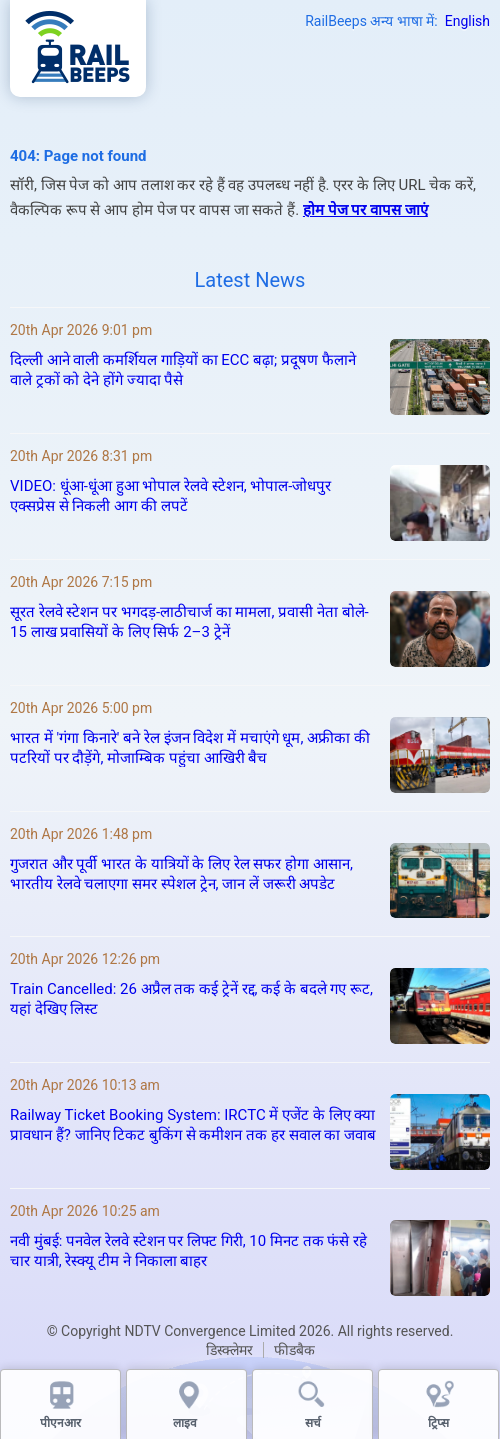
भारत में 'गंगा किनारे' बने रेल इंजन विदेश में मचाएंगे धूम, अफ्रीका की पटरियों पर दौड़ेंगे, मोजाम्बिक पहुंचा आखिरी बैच (190, 748)
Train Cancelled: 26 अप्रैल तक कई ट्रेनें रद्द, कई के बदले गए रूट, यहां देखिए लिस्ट (191, 999)
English (467, 21)
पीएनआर (60, 1423)
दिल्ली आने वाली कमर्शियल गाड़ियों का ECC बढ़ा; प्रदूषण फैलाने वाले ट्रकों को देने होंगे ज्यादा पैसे (183, 370)
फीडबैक (294, 1350)
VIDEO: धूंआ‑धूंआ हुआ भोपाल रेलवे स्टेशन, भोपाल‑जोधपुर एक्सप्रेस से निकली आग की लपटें (171, 496)
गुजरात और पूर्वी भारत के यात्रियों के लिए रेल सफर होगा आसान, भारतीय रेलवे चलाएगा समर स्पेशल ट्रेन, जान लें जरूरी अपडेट (181, 874)
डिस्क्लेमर (229, 1350)
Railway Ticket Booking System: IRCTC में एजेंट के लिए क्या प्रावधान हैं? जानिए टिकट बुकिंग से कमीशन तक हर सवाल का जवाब (193, 1125)
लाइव (186, 1423)
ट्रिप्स (438, 1423)
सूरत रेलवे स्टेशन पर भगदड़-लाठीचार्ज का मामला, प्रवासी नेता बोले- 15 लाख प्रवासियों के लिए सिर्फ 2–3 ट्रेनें (189, 622)
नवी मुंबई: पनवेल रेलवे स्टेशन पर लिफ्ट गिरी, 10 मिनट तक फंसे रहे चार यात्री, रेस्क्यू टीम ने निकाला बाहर (188, 1251)
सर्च (313, 1423)
